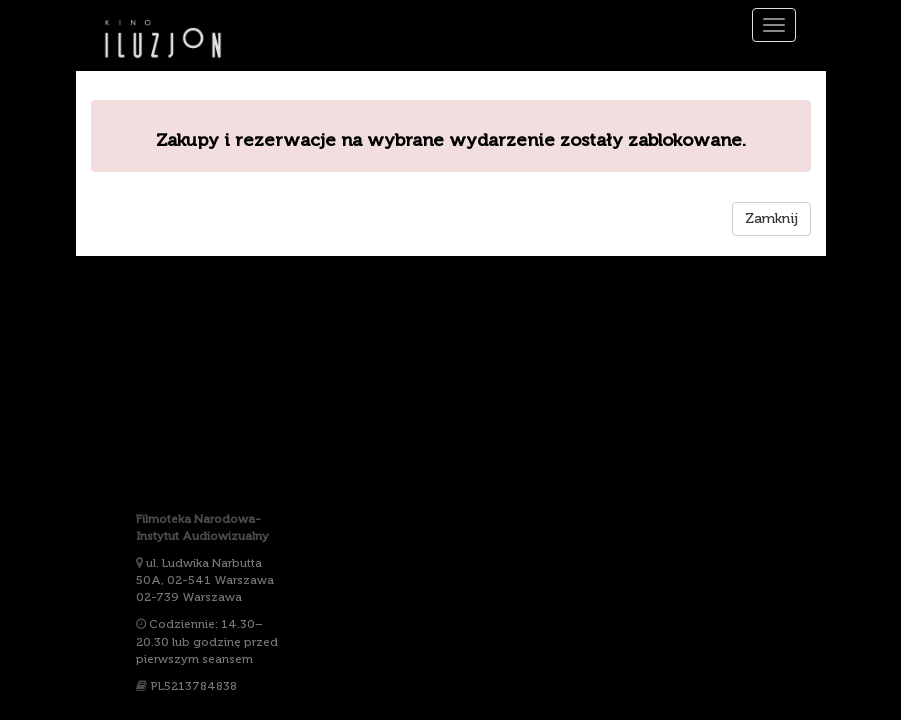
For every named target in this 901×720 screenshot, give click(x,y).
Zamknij (771, 218)
